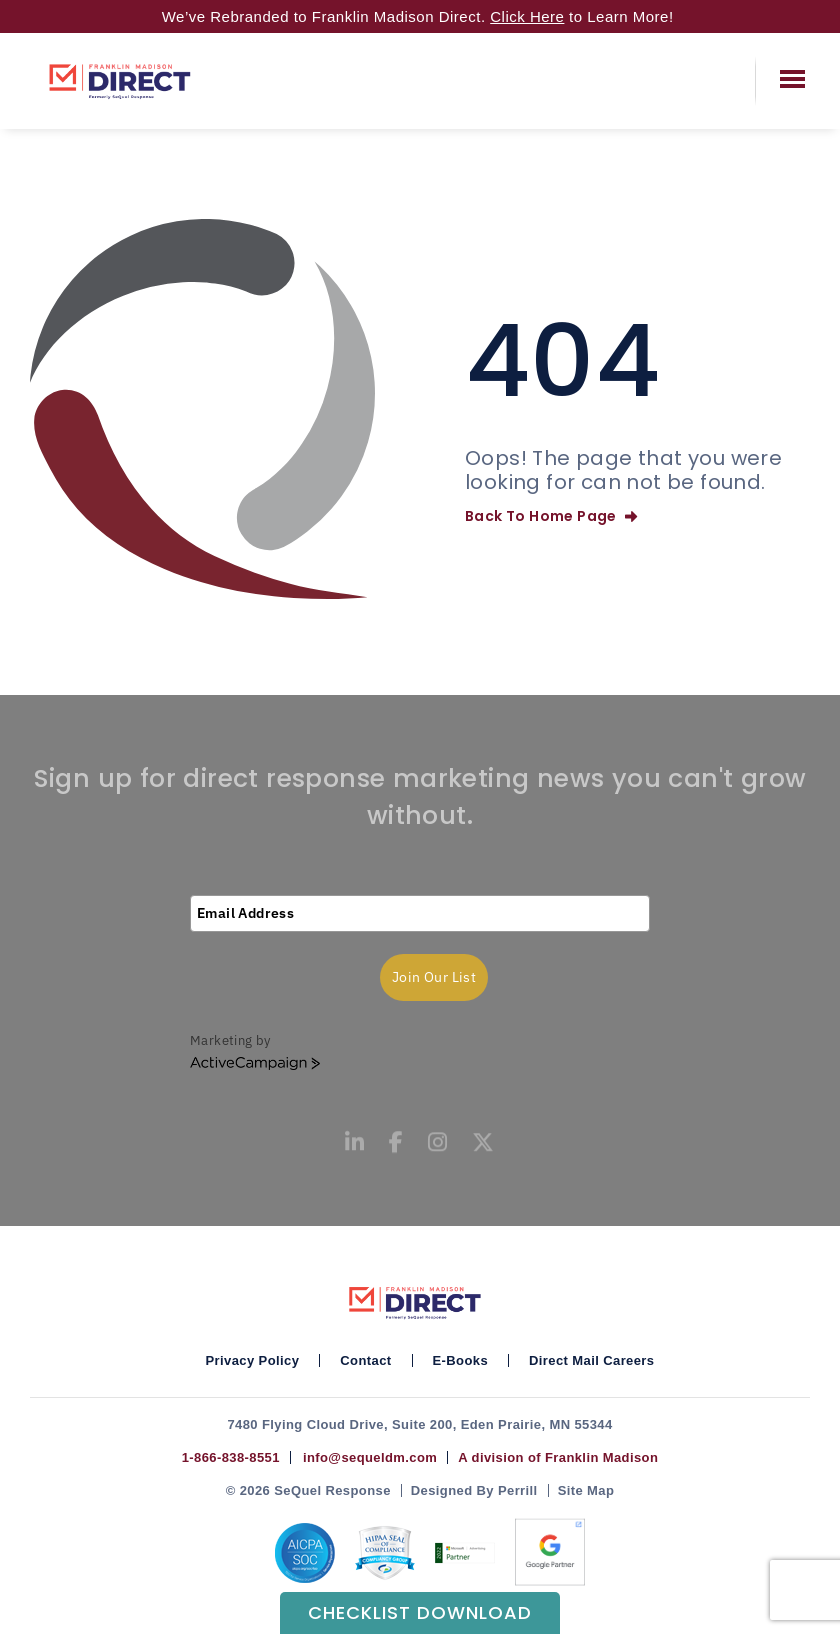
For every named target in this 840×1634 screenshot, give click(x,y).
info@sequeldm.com (366, 1457)
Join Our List (434, 977)
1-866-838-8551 (231, 1457)
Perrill (518, 1490)
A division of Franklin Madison (558, 1457)
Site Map (586, 1490)
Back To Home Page (551, 516)
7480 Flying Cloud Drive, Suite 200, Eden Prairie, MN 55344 (419, 1424)
